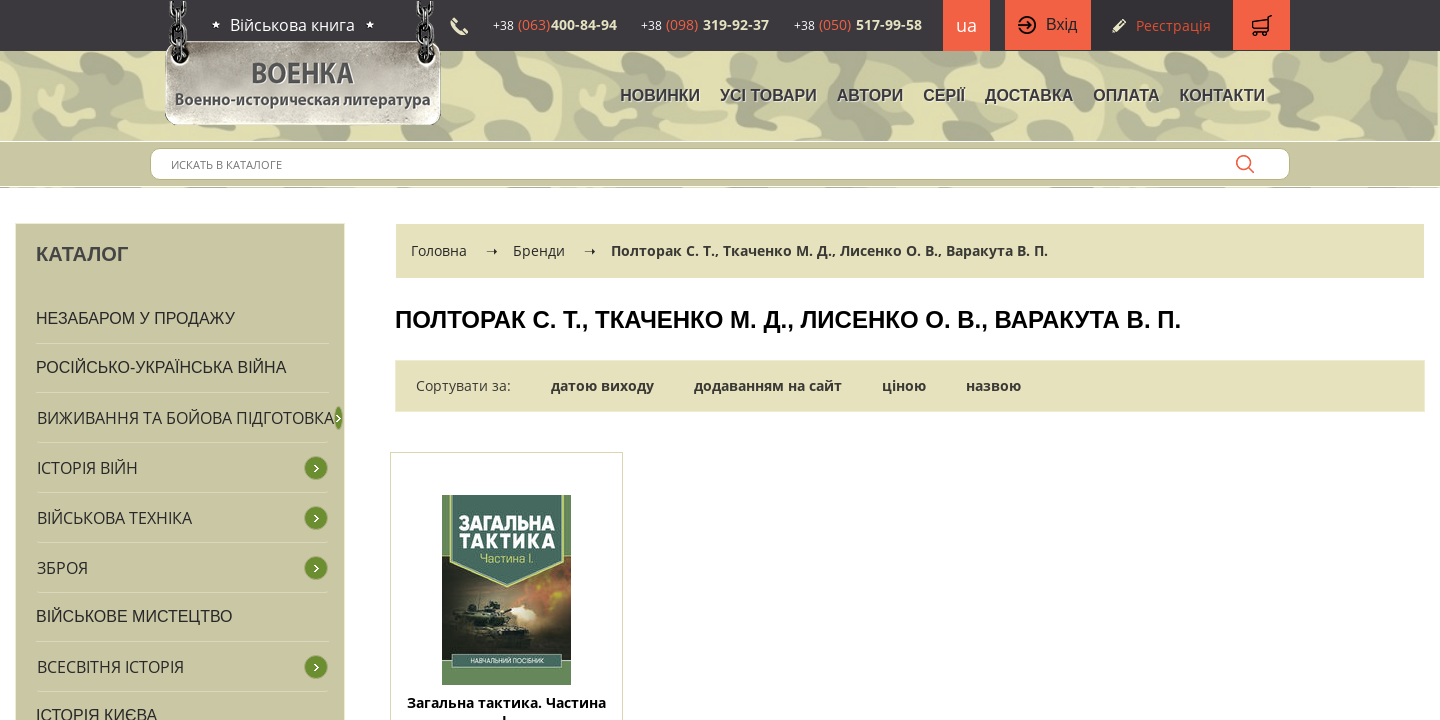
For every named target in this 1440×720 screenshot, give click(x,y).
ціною (904, 385)
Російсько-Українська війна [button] (161, 367)
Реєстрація (1173, 25)
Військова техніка (114, 518)
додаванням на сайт (768, 385)
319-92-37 (705, 24)
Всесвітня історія (110, 667)
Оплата (1126, 95)
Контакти (1222, 95)
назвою (993, 385)
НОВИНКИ (660, 95)
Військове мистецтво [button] (134, 616)
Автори (870, 95)
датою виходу (602, 385)
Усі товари (768, 95)
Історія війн (87, 468)
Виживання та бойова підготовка (185, 418)
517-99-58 (858, 24)
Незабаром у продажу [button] (135, 318)
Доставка (1029, 95)
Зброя (62, 568)
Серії (944, 95)
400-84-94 (555, 24)
